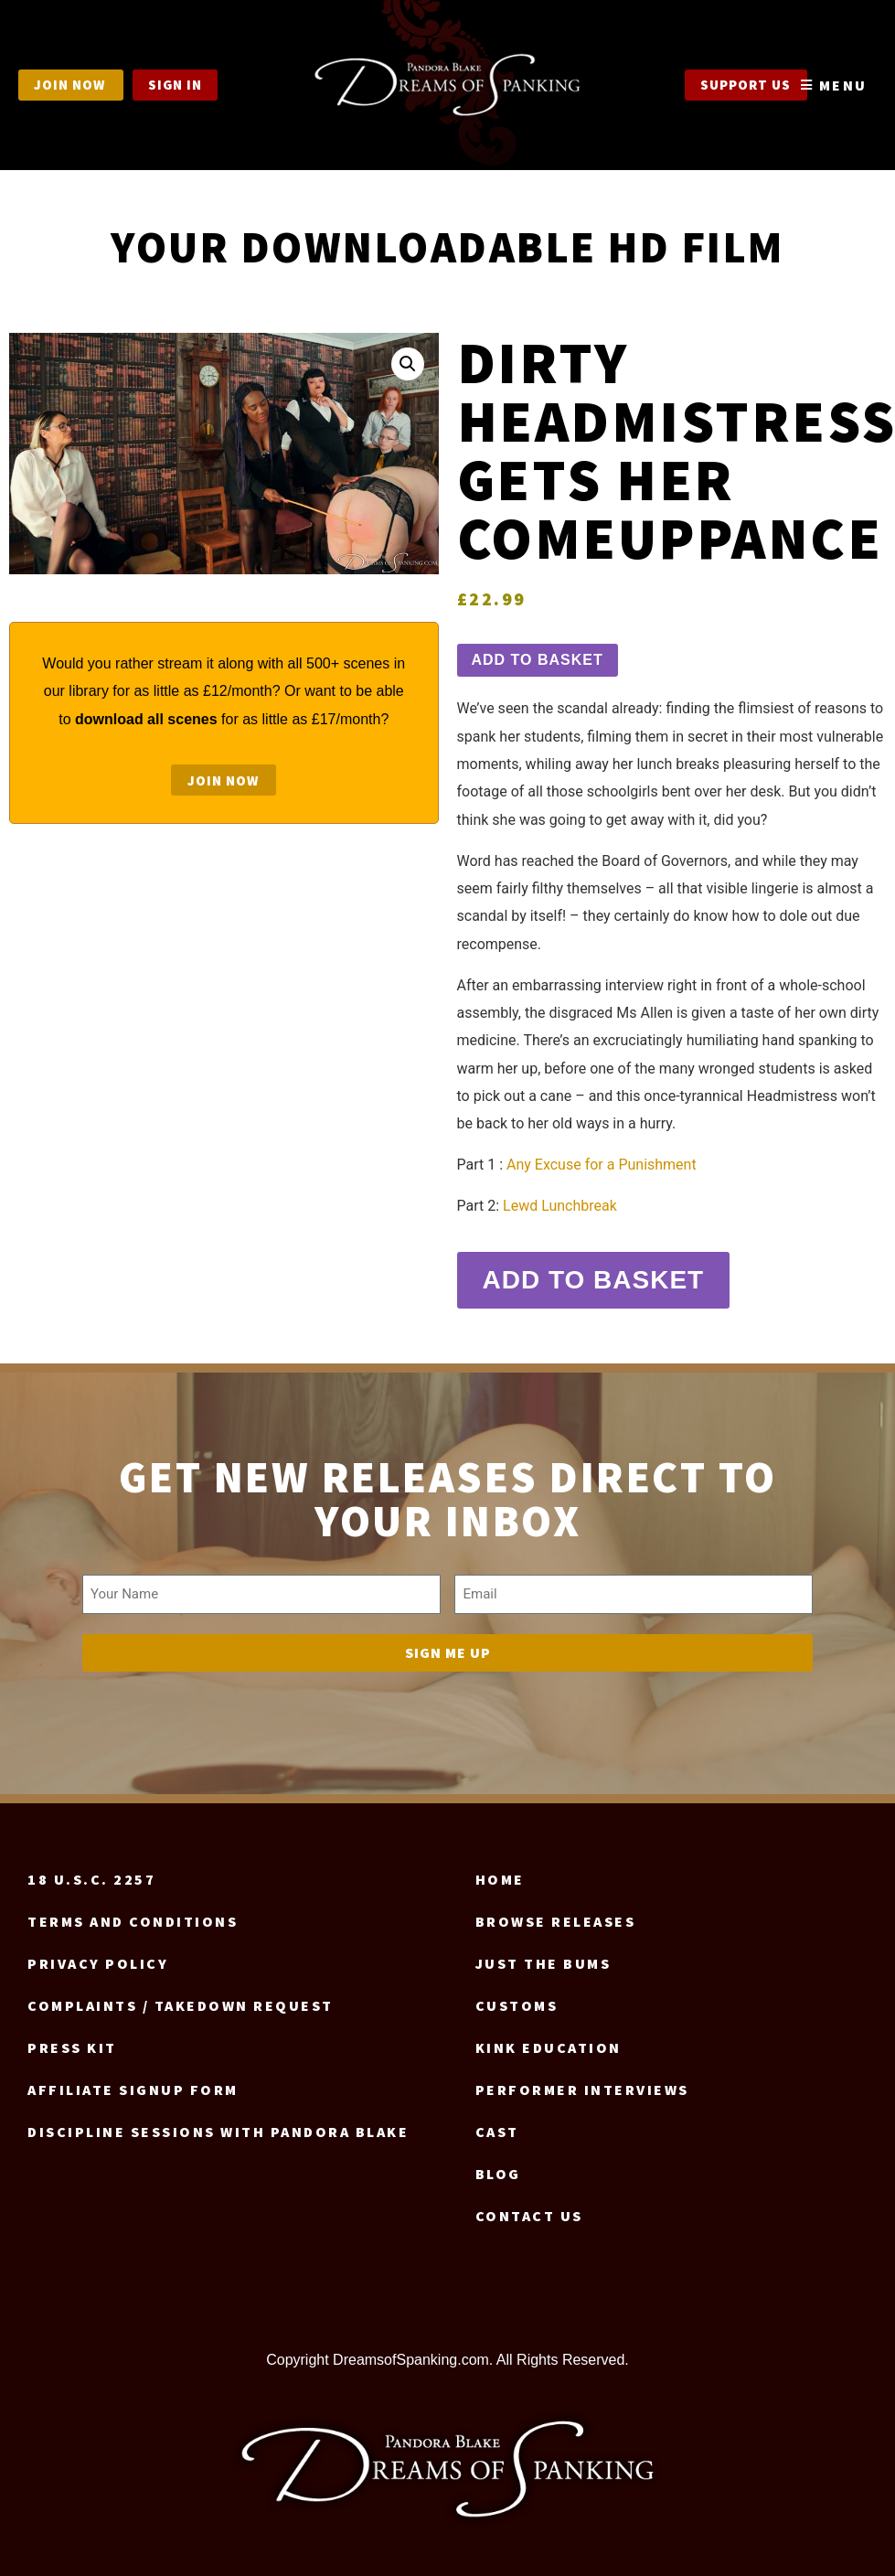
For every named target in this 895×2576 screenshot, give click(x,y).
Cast (497, 2124)
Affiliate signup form (133, 2082)
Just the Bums (543, 1956)
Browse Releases (555, 1914)
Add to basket (537, 660)
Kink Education (548, 2040)
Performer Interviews (582, 2082)
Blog (498, 2166)
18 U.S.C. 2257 (91, 1872)
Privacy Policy (97, 1956)
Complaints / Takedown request (180, 1998)
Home (500, 1872)
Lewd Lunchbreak (560, 1205)
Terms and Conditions (132, 1914)
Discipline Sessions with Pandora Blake (218, 2124)
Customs (517, 1998)
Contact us (529, 2208)
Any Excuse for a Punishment (601, 1164)
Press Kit (72, 2040)
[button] (407, 363)
